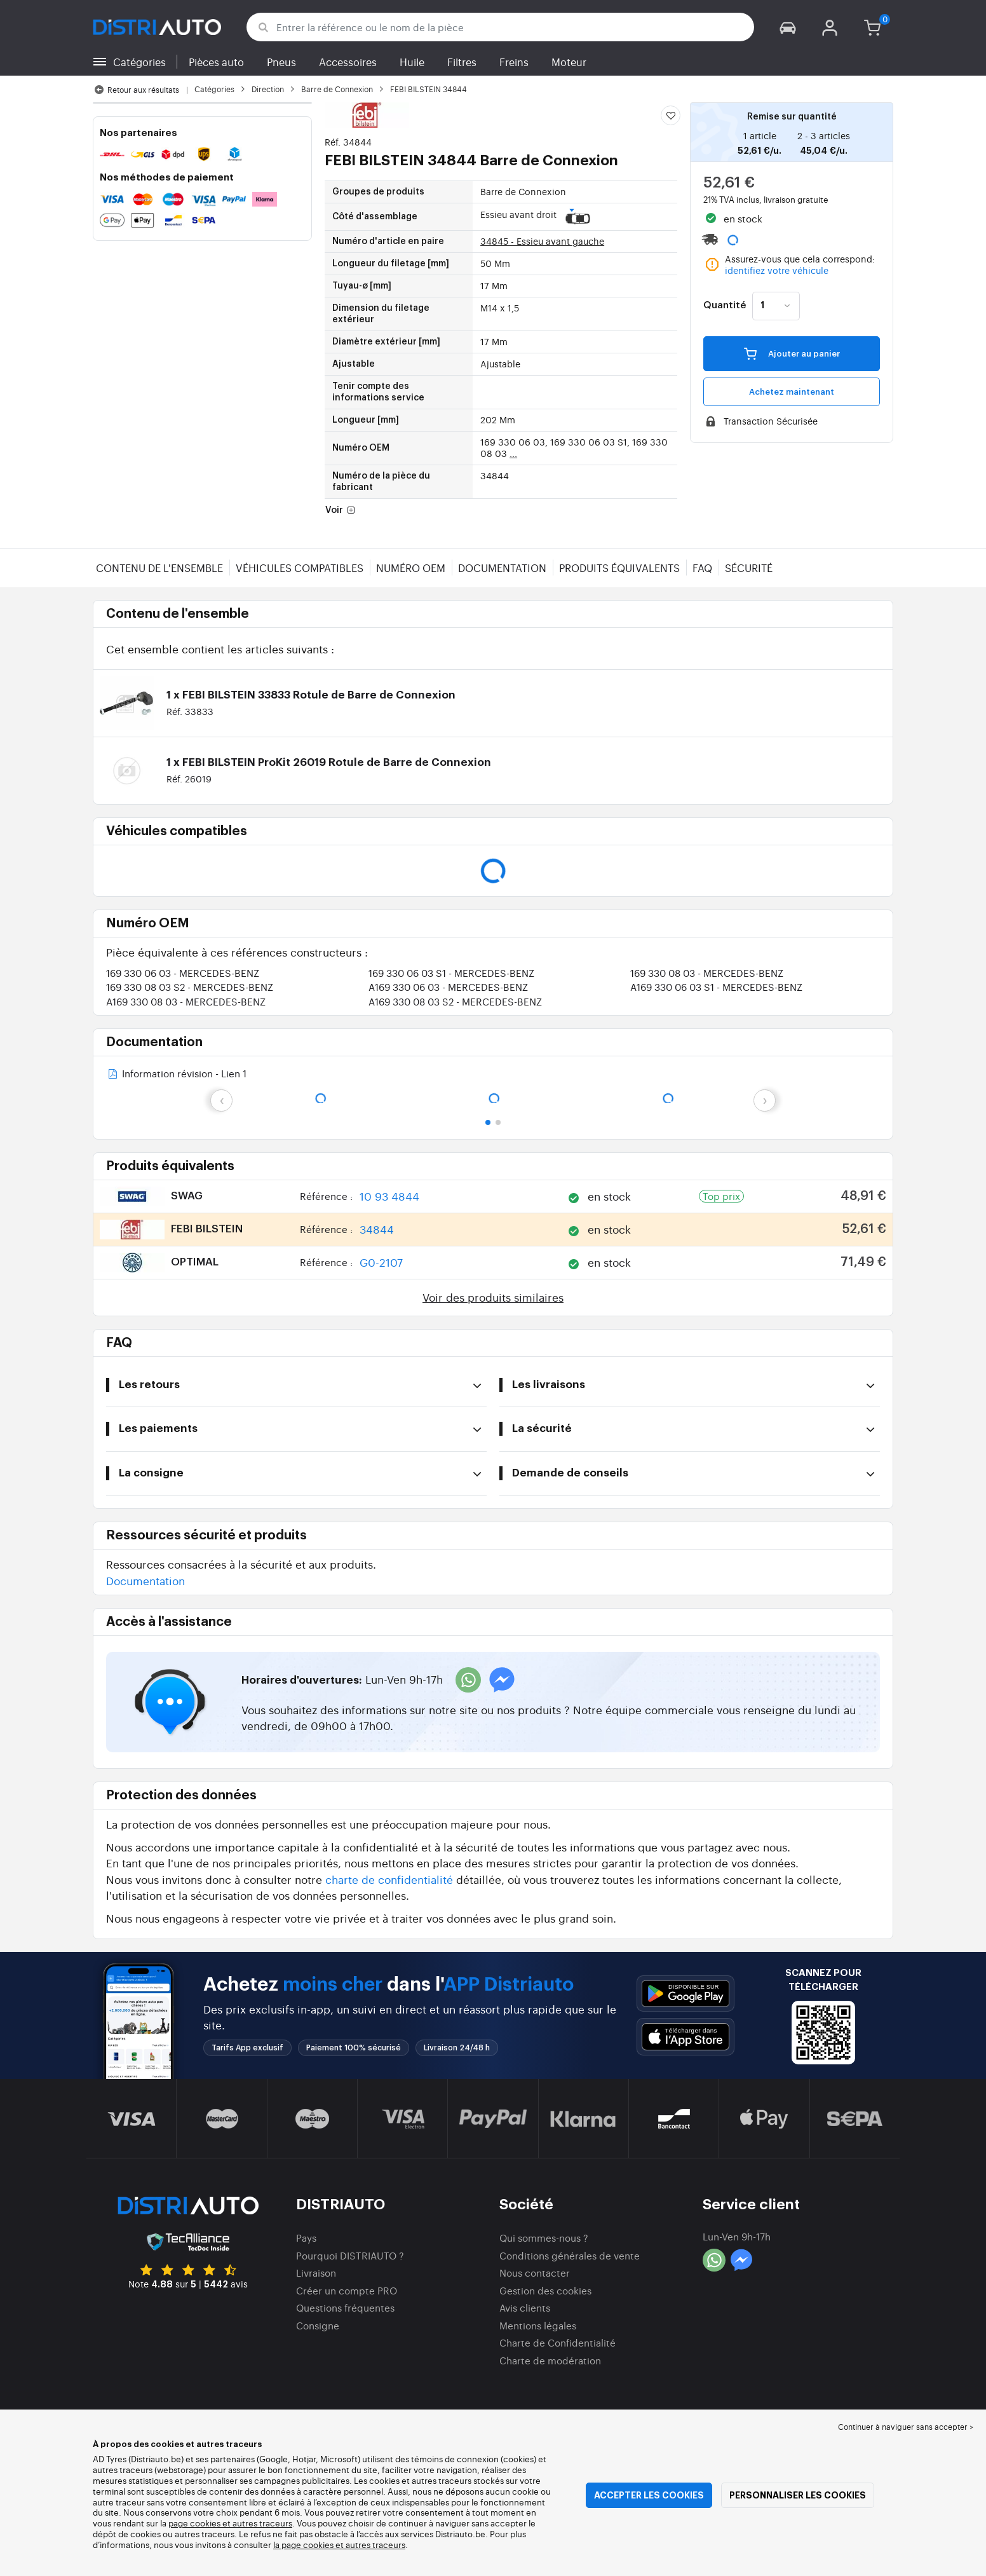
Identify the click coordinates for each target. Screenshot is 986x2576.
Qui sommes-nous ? (543, 2237)
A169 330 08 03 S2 (455, 1001)
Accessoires (348, 62)
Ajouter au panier (792, 353)
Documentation (502, 568)
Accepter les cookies (649, 2495)
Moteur (568, 62)
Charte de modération (550, 2360)
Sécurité (749, 568)
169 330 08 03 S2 (189, 986)
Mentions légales (537, 2325)
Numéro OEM (410, 568)
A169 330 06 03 (448, 986)
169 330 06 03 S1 (451, 972)
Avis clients (524, 2307)
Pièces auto (216, 62)
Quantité (724, 305)
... (513, 453)
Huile (412, 62)
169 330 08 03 (706, 972)
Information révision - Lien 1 (176, 1074)
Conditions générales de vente (569, 2255)
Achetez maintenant (791, 392)
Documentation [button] (145, 1580)
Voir (341, 510)
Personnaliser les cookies (797, 2495)
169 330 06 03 (182, 972)
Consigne (317, 2325)
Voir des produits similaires (493, 1297)
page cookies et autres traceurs (230, 2523)
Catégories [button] (139, 62)
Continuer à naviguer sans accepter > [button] (905, 2427)
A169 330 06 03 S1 (716, 986)
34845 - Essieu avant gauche (542, 241)
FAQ (702, 568)
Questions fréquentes (345, 2307)
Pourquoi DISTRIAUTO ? (350, 2255)
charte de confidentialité (389, 1879)
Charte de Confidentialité (557, 2342)
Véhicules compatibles (299, 568)
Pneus (281, 62)
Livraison (316, 2272)
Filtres (461, 62)
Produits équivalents (619, 568)
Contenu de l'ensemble (159, 568)
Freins (514, 62)
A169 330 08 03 (186, 1001)
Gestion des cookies (545, 2290)
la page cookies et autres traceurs (339, 2544)
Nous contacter (534, 2272)
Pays (306, 2237)
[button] (788, 27)
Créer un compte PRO (346, 2290)
